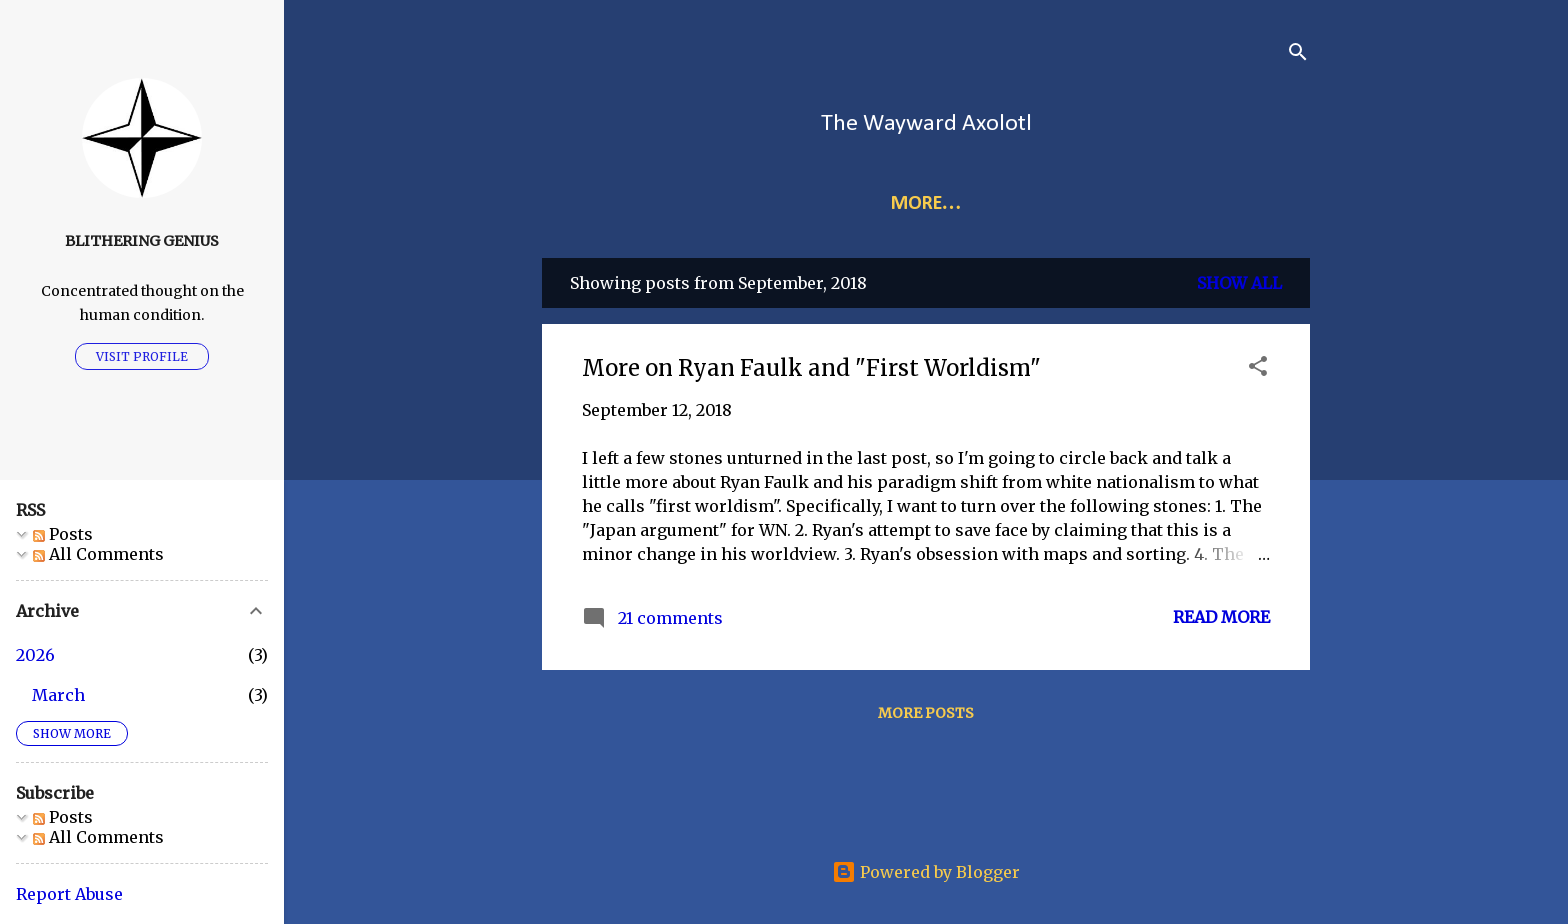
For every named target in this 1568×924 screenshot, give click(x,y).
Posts (63, 534)
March (58, 695)
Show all (1239, 283)
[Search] (1298, 54)
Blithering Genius (142, 241)
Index (914, 204)
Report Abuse (69, 894)
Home (744, 204)
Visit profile (142, 356)
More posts (926, 713)
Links (829, 204)
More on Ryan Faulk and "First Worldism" (811, 368)
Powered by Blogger (926, 872)
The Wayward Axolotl (926, 124)
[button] (1258, 369)
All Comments (98, 554)
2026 (35, 655)
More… (1010, 204)
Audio (1106, 204)
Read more (1221, 617)
